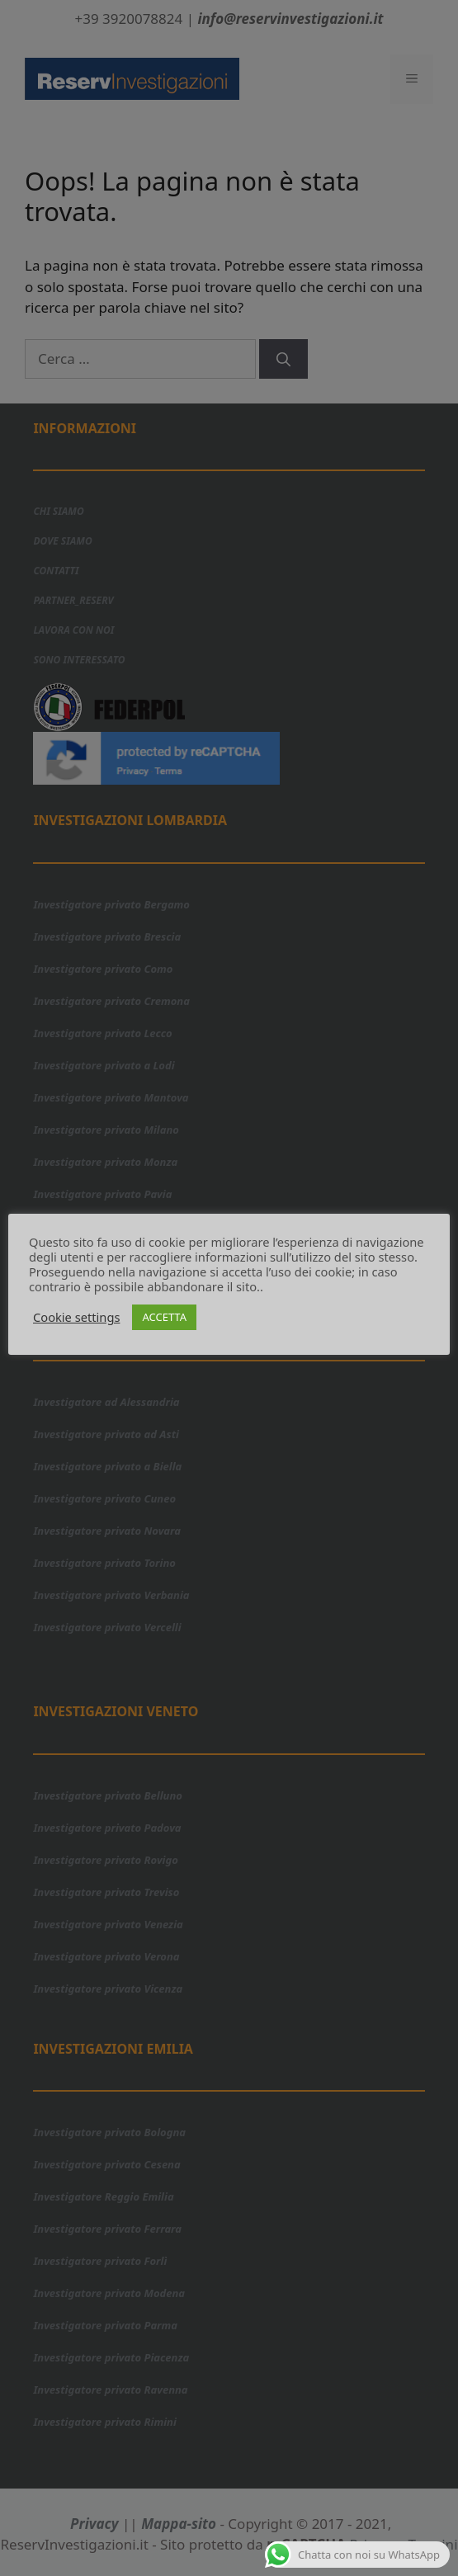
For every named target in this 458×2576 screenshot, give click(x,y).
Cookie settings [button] (76, 1316)
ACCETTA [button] (164, 1316)
